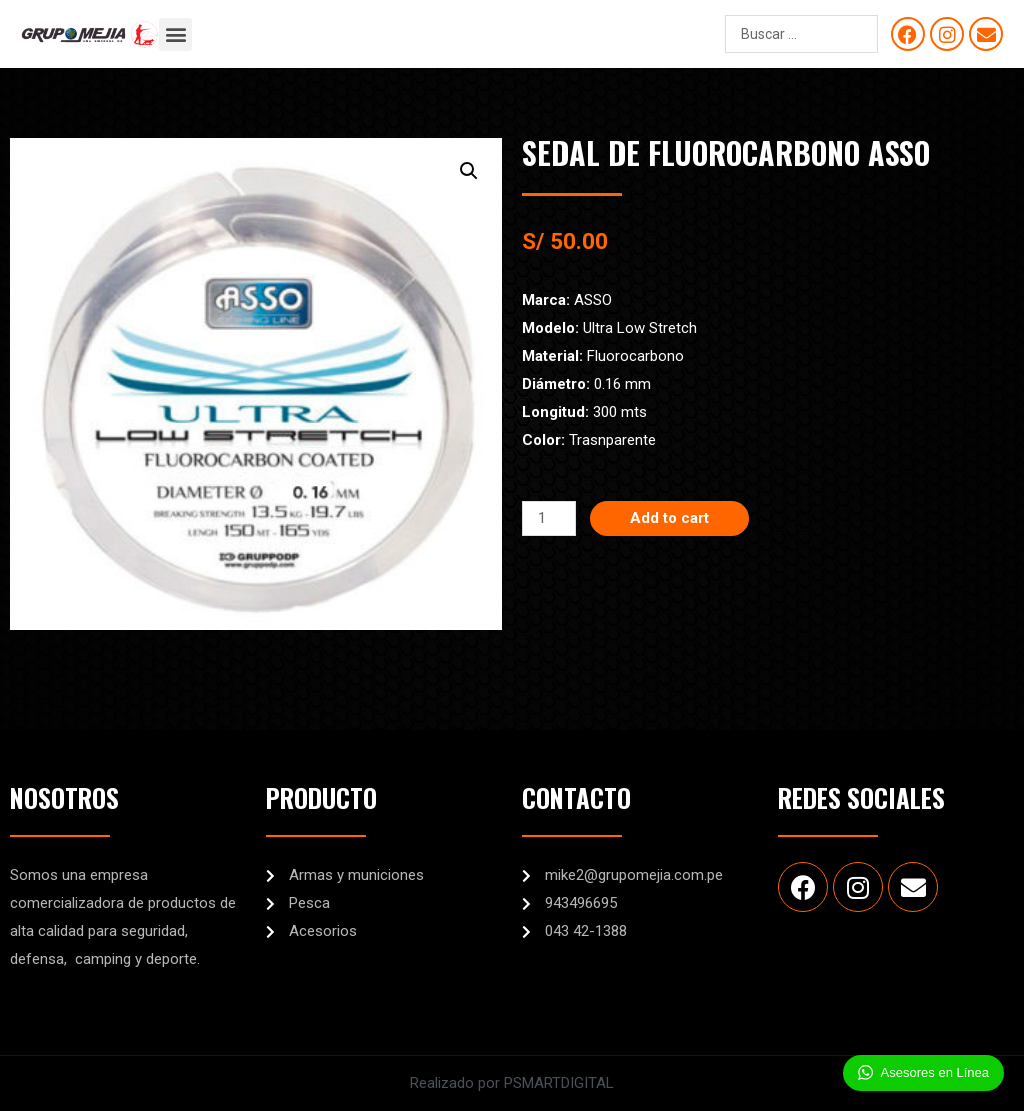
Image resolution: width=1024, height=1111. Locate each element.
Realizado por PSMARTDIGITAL (512, 1083)
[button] (175, 34)
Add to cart (669, 518)
